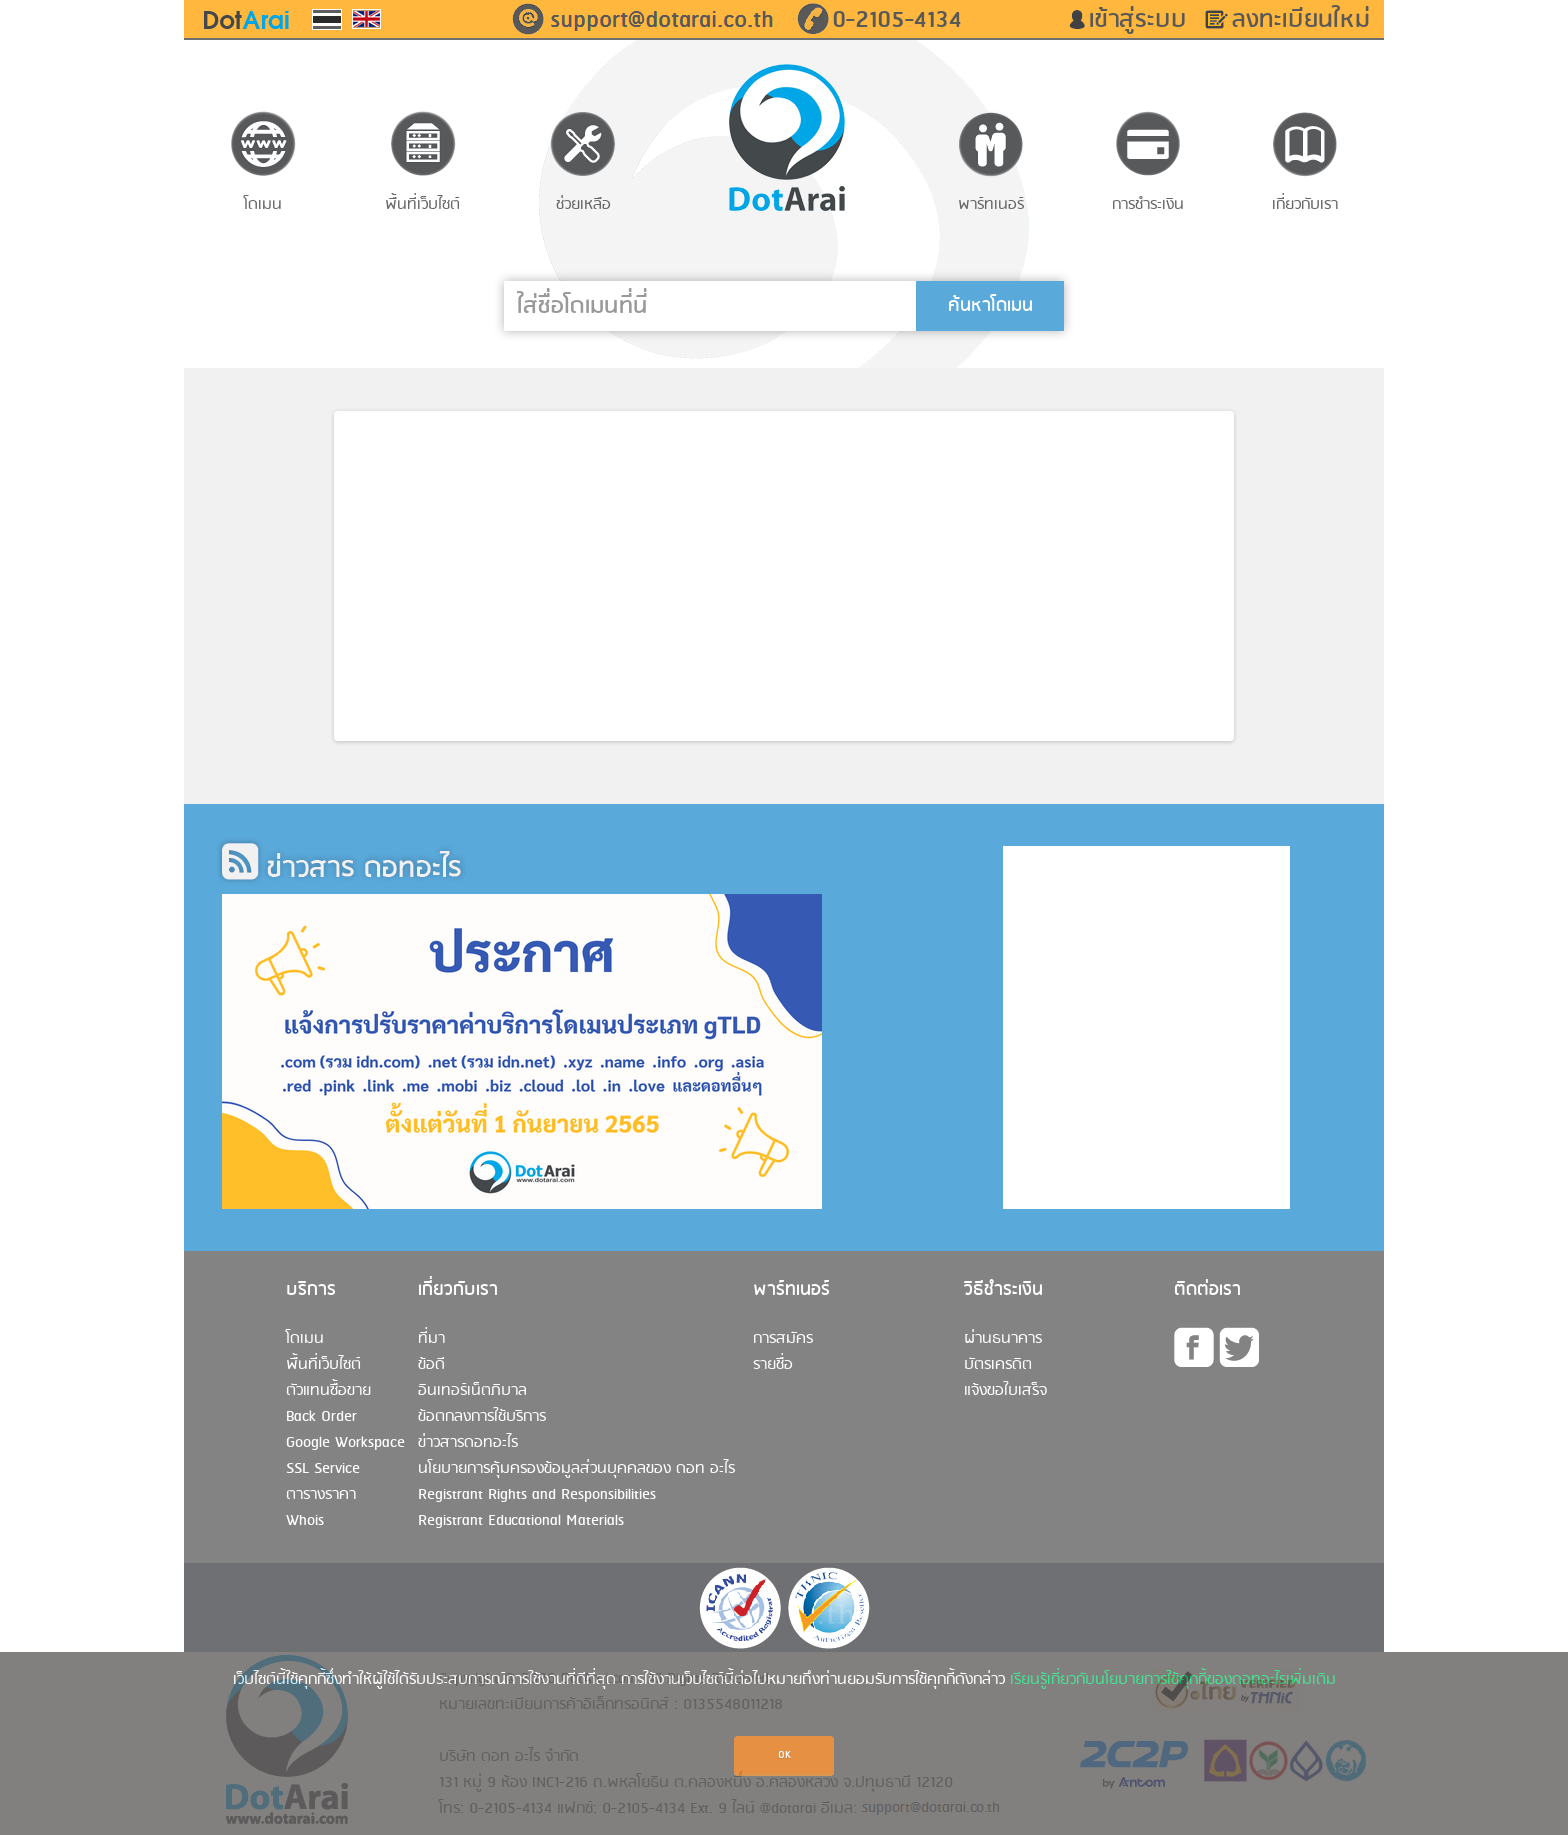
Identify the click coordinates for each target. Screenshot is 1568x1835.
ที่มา (431, 1339)
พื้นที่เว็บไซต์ (323, 1365)
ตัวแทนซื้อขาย (328, 1391)
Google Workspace (345, 1443)
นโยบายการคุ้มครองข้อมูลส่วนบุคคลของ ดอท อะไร (576, 1469)
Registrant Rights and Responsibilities (537, 1495)
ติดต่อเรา (1207, 1290)
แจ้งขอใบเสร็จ (1005, 1391)
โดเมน (305, 1339)
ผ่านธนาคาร (1003, 1339)
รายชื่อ (773, 1365)
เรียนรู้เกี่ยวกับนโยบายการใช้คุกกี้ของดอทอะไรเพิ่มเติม (1173, 1680)
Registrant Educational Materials (521, 1521)
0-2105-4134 (897, 20)
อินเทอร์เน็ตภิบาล (472, 1391)
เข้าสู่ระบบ (1145, 20)
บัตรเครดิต (998, 1365)
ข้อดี (431, 1365)
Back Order (321, 1417)
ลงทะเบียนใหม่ (1308, 20)
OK (784, 1755)
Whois (305, 1521)
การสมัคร (783, 1339)
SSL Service (323, 1469)
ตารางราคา (321, 1495)
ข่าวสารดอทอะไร (468, 1443)
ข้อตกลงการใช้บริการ (482, 1417)
